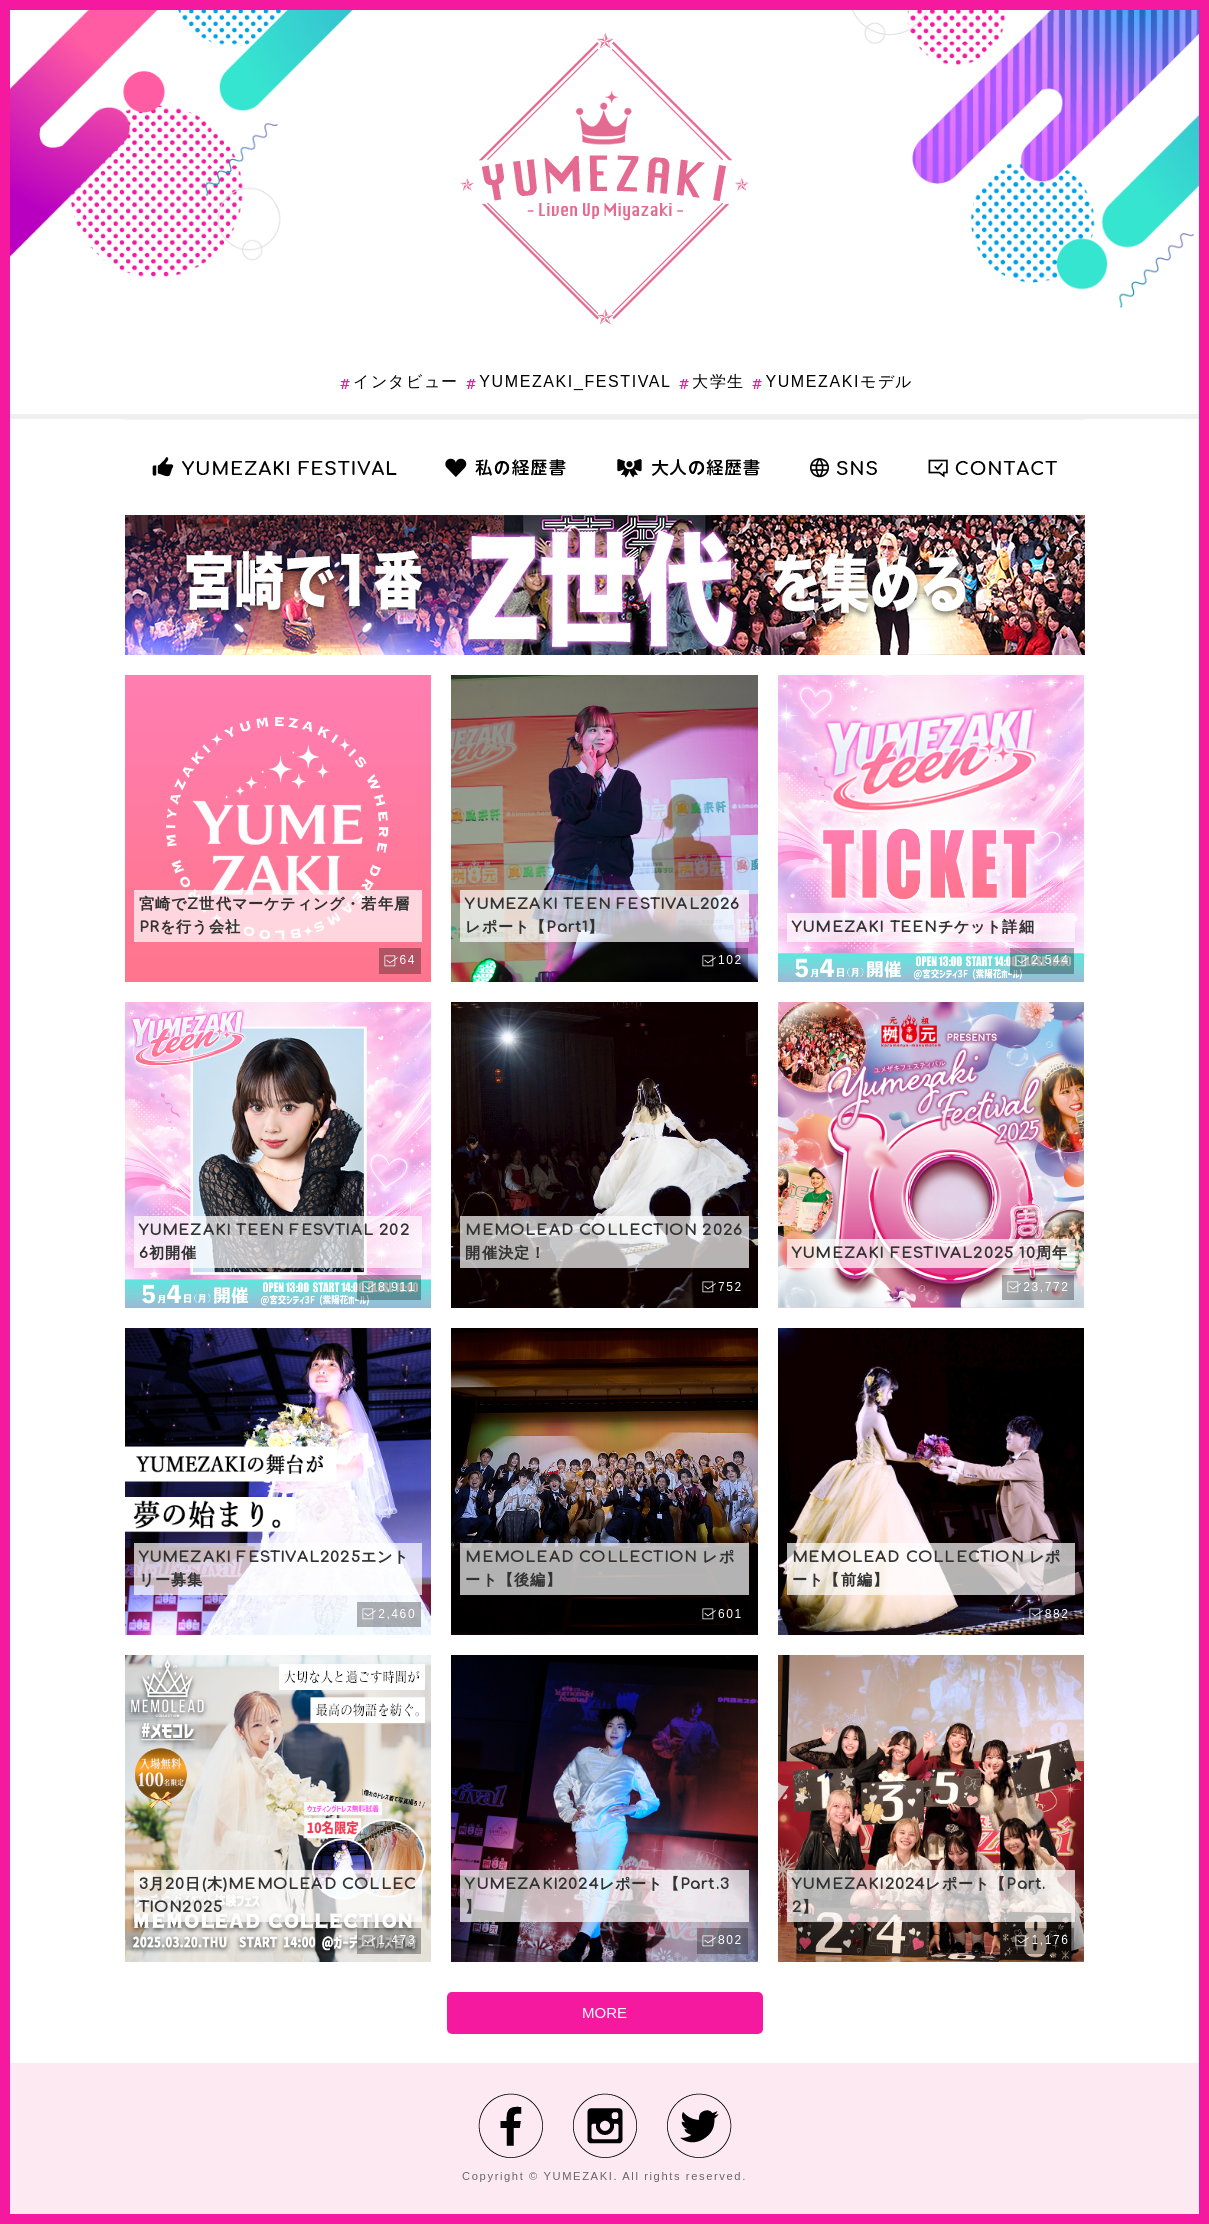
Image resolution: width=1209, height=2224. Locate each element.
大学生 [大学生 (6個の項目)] (718, 381)
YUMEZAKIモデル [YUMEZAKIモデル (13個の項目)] (838, 381)
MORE (604, 2012)
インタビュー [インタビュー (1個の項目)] (406, 381)
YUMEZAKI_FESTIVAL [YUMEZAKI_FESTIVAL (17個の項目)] (575, 381)
